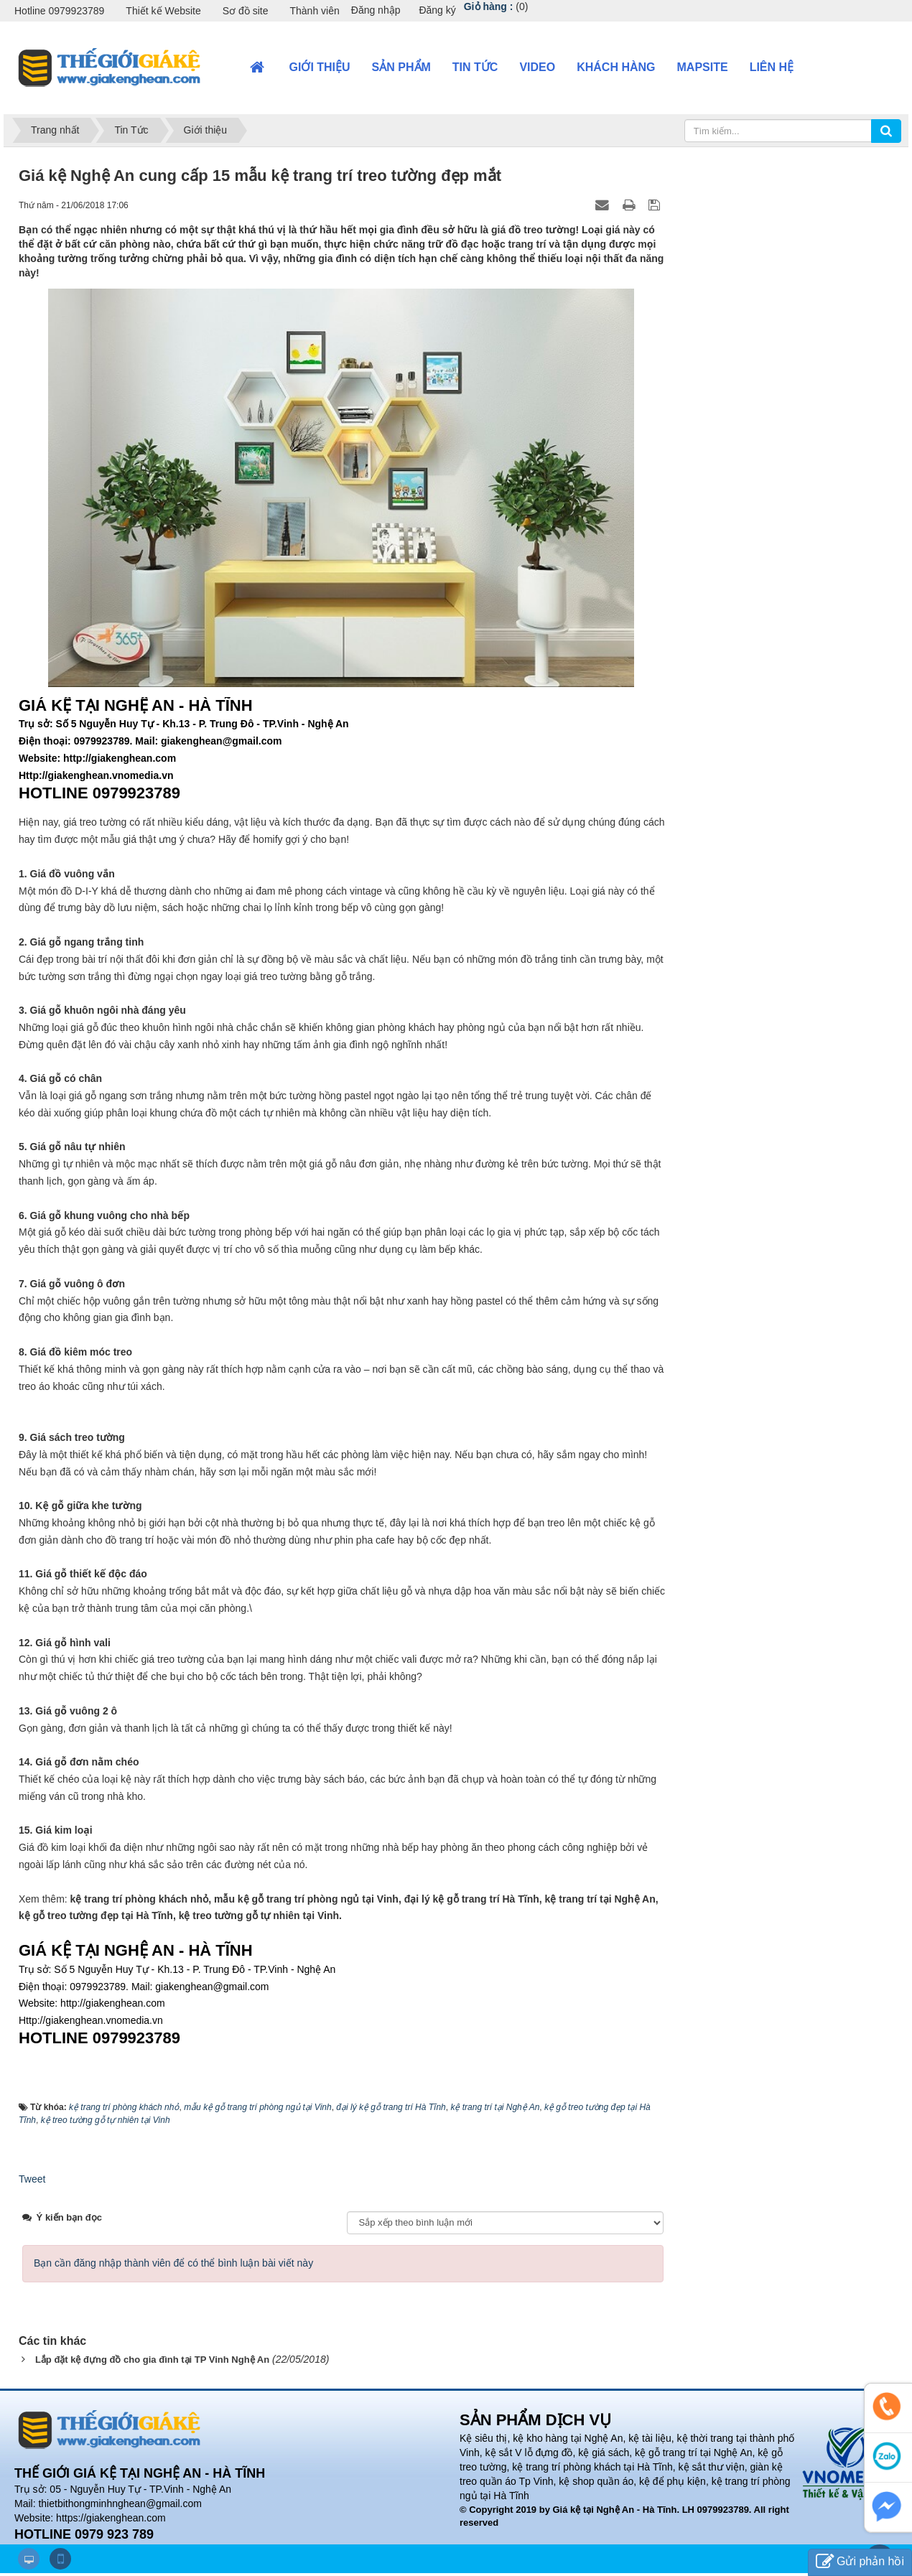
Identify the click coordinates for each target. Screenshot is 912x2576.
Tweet (32, 2179)
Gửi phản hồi (860, 2562)
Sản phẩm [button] (401, 67)
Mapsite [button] (702, 67)
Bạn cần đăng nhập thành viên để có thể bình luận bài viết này (173, 2263)
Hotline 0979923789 (59, 11)
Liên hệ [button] (772, 67)
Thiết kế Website (163, 11)
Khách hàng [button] (616, 67)
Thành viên (314, 11)
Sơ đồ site (246, 11)
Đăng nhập (376, 10)
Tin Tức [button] (475, 67)
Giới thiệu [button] (319, 67)
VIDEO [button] (537, 67)
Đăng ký (437, 10)
